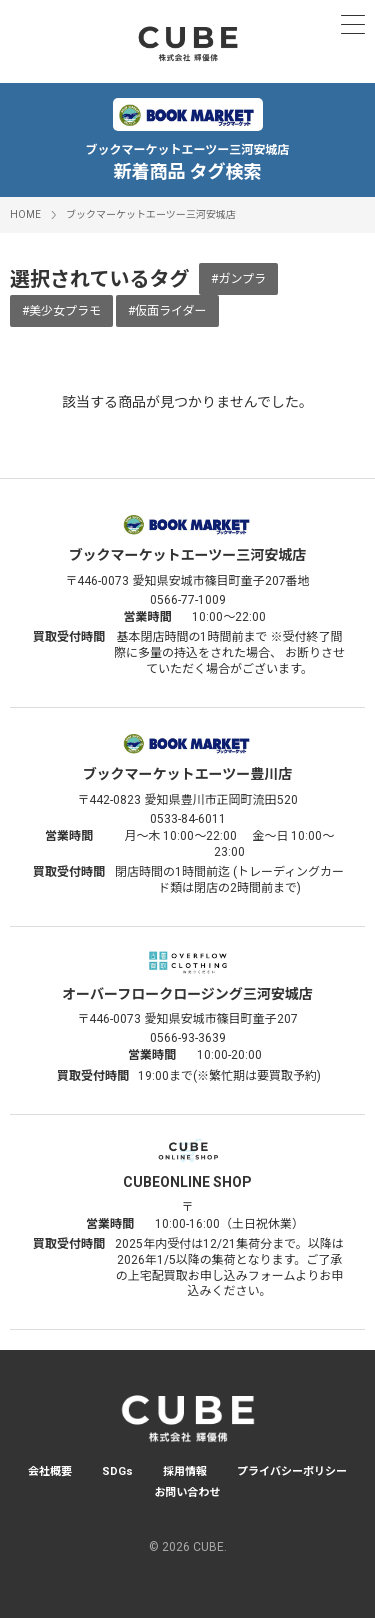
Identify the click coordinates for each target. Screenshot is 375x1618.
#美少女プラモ (61, 311)
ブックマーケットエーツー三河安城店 (151, 214)
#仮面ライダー (167, 311)
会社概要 (50, 1471)
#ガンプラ (238, 279)
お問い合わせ (188, 1492)
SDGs (117, 1471)
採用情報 (185, 1471)
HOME (25, 214)
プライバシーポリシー (292, 1471)
